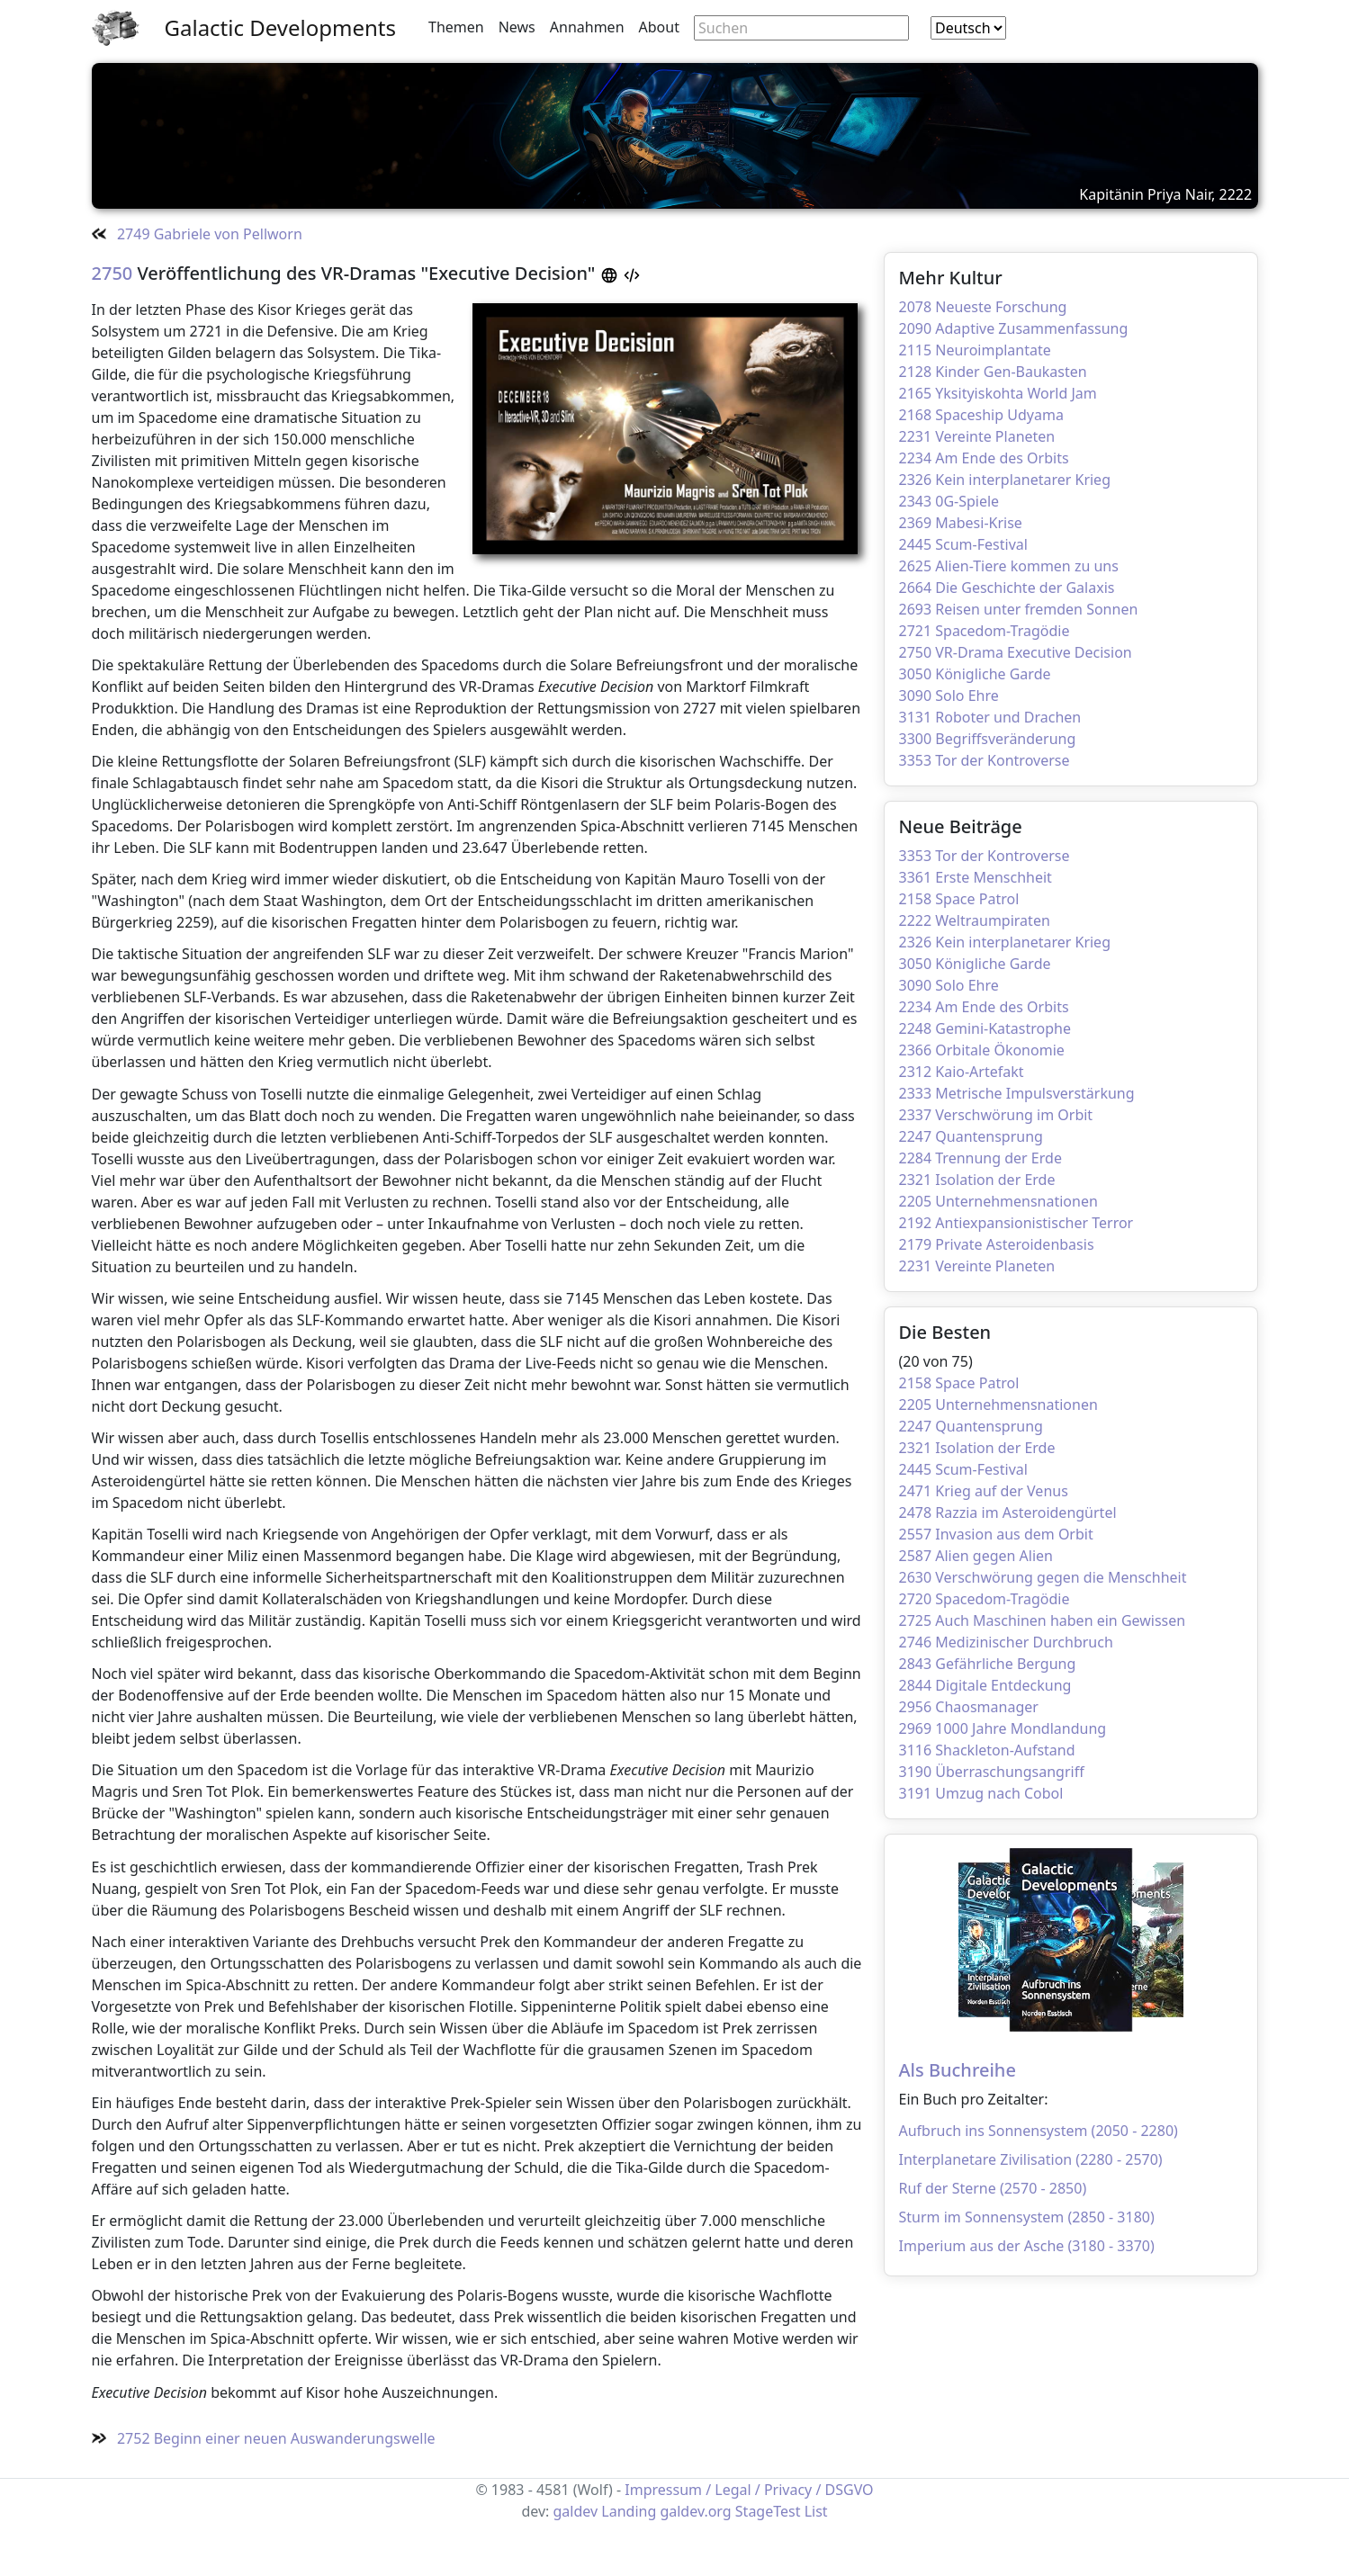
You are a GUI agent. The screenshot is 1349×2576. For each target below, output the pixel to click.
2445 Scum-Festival (963, 544)
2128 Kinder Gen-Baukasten (993, 371)
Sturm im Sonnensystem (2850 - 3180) (1027, 2217)
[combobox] (968, 28)
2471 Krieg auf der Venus (983, 1491)
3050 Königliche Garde (975, 674)
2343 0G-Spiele (949, 501)
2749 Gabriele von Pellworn (197, 234)
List (816, 2511)
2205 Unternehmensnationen (998, 1201)
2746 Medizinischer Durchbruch (1006, 1642)
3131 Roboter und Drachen (990, 717)
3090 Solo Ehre (949, 695)
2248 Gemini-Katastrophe (985, 1028)
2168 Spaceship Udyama (981, 415)
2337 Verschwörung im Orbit (996, 1115)
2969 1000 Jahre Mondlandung (1003, 1728)
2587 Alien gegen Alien (976, 1556)
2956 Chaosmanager (969, 1707)
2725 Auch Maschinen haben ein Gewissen (1042, 1620)
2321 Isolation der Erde (977, 1179)
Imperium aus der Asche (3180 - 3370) (1027, 2246)
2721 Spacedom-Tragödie (984, 631)
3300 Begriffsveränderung (987, 739)
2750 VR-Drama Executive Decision (1015, 652)
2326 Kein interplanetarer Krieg (1005, 479)
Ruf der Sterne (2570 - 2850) (993, 2188)
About (659, 27)
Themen (456, 27)
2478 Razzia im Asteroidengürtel (1008, 1512)
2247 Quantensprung (971, 1136)
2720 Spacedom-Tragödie (984, 1599)
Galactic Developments (280, 27)
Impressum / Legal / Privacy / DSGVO (749, 2490)
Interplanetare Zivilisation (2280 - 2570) (1031, 2159)
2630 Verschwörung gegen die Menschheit (1043, 1577)
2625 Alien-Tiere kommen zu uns (1009, 566)
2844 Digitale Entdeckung (985, 1685)
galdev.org (695, 2511)
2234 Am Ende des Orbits (984, 458)
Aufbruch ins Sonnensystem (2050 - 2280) (1038, 2131)
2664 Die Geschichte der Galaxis (1007, 587)
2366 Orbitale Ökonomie (982, 1050)
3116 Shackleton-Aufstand (987, 1750)
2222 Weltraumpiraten (974, 920)
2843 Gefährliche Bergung (987, 1664)
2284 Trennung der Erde (980, 1158)
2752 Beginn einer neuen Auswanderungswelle (264, 2438)
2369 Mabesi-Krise (960, 523)
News (517, 27)
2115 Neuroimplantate (975, 350)
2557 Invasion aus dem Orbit (996, 1534)
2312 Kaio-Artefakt (961, 1072)
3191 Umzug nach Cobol (981, 1793)
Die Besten (945, 1332)
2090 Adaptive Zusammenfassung (1014, 328)
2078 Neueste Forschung (983, 307)
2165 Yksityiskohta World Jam (998, 393)
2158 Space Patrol (959, 899)
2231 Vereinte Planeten (977, 436)
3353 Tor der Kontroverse (984, 760)
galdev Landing (605, 2511)
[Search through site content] (801, 27)
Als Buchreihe (957, 2070)
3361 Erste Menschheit (975, 877)
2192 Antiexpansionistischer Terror (1016, 1223)
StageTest (768, 2511)
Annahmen (587, 27)
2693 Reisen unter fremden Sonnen (1018, 609)
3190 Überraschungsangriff (991, 1772)
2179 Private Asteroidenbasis (996, 1244)
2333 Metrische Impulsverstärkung (1017, 1093)
